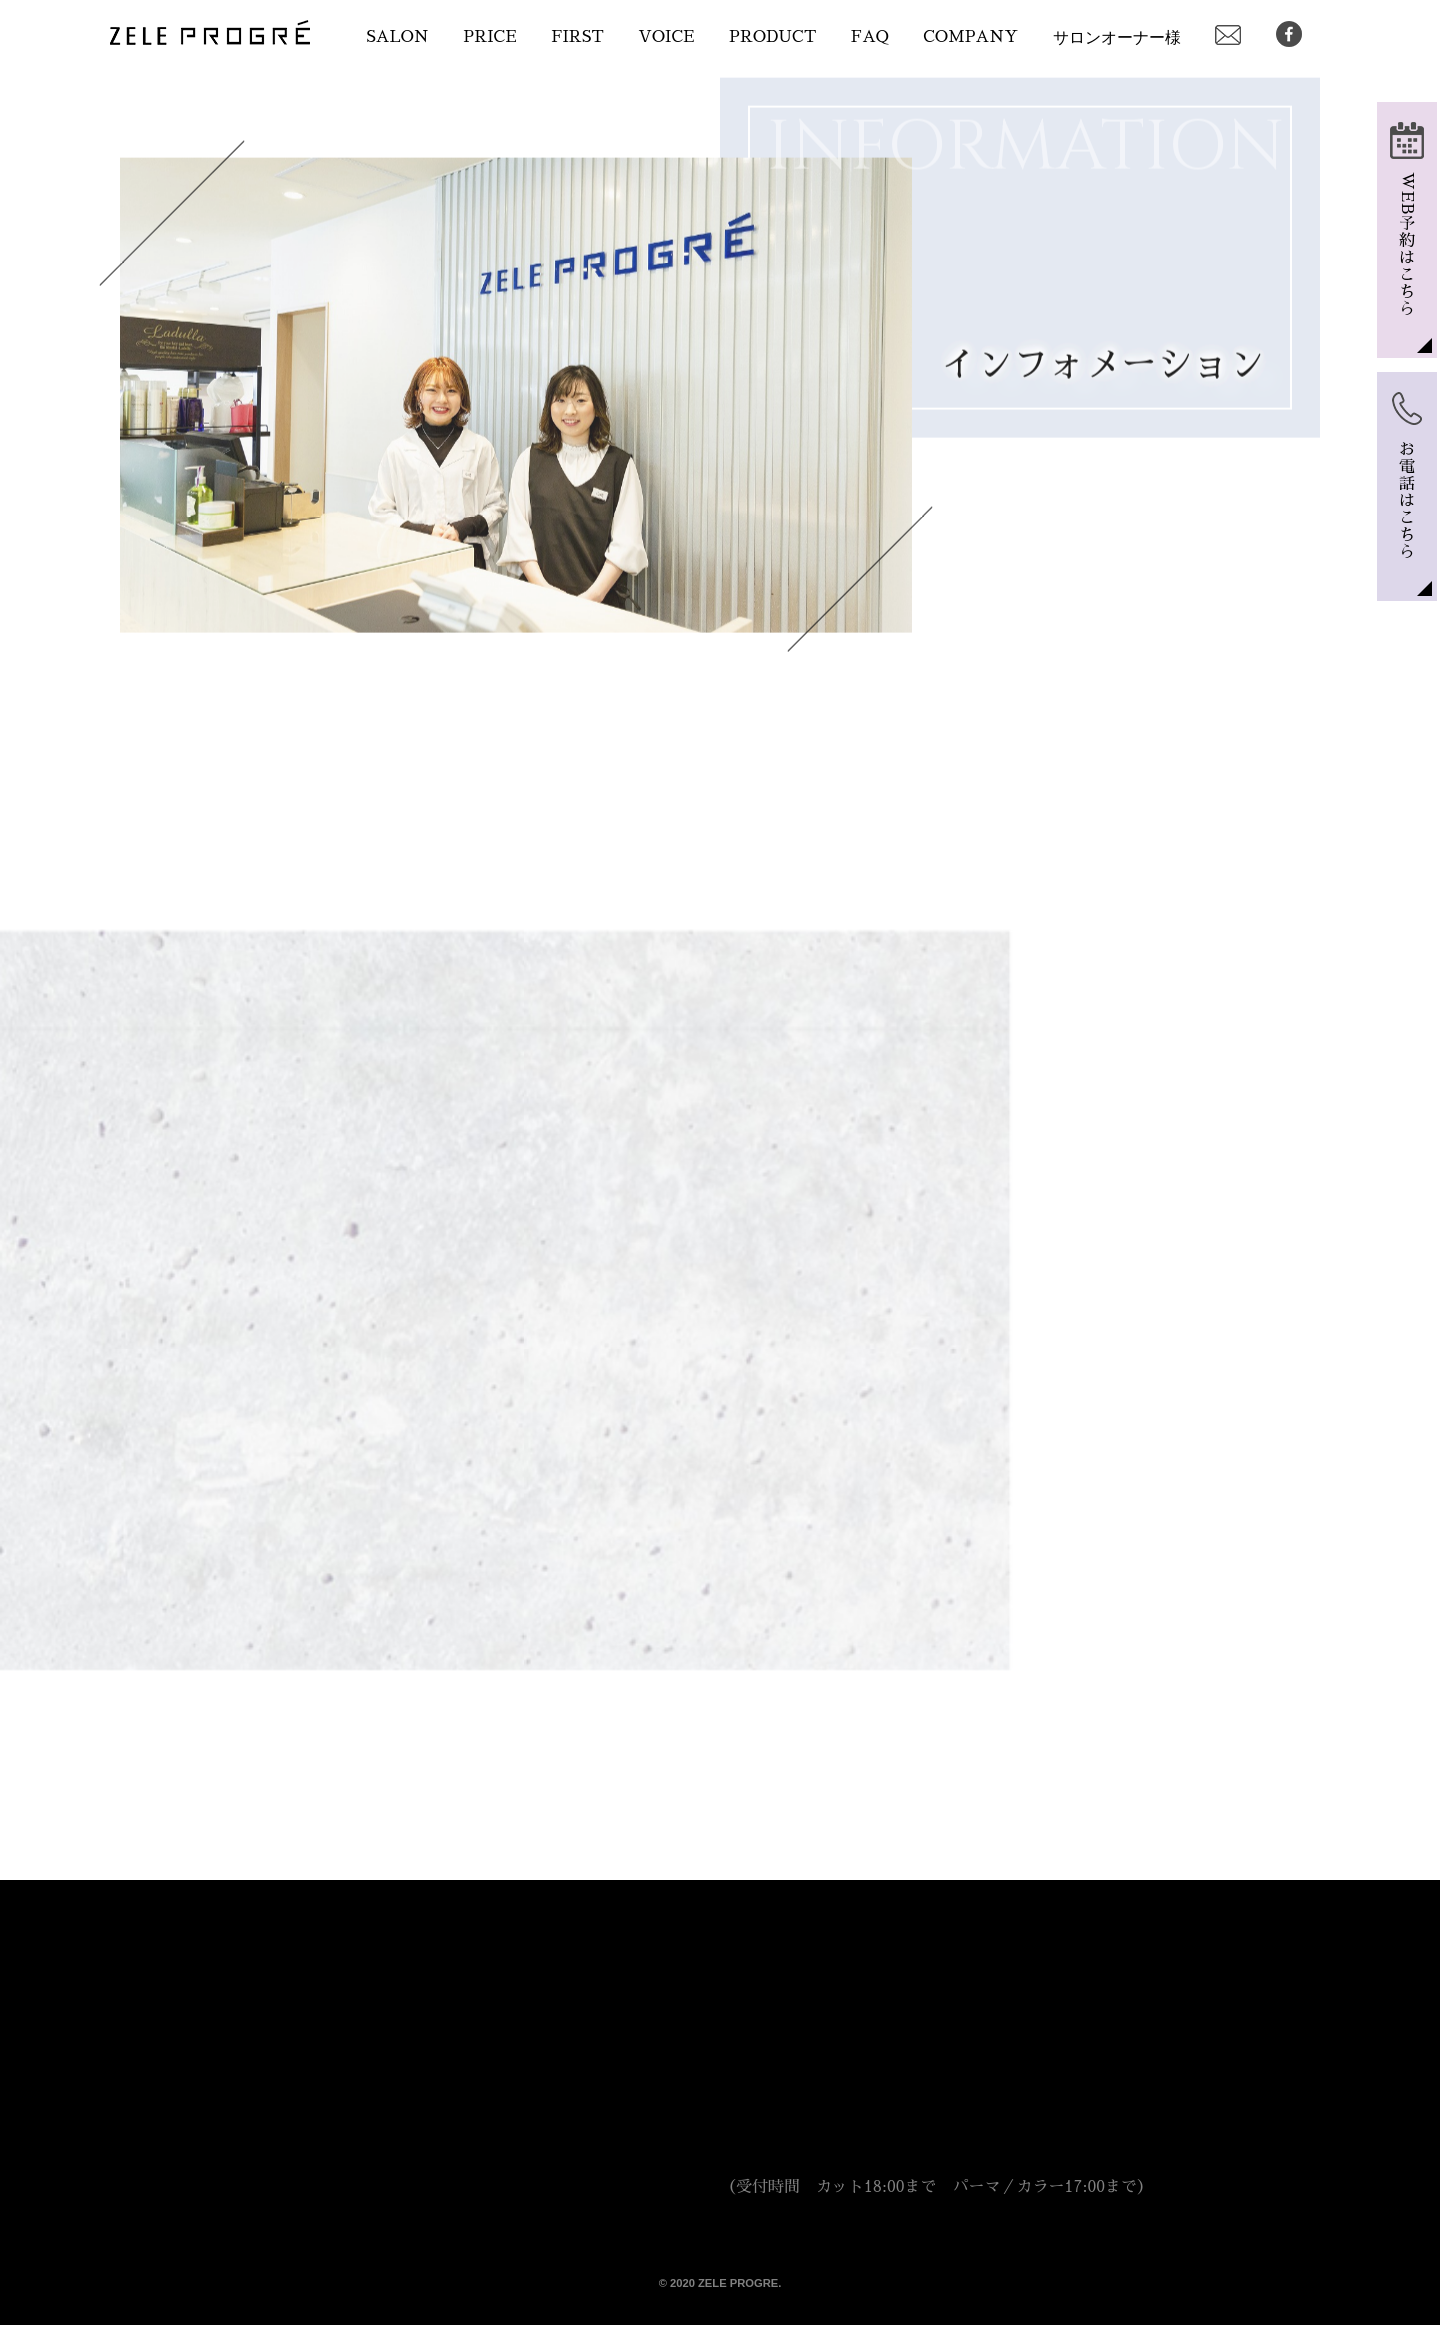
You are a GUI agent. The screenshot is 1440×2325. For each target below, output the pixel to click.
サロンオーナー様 (1117, 37)
